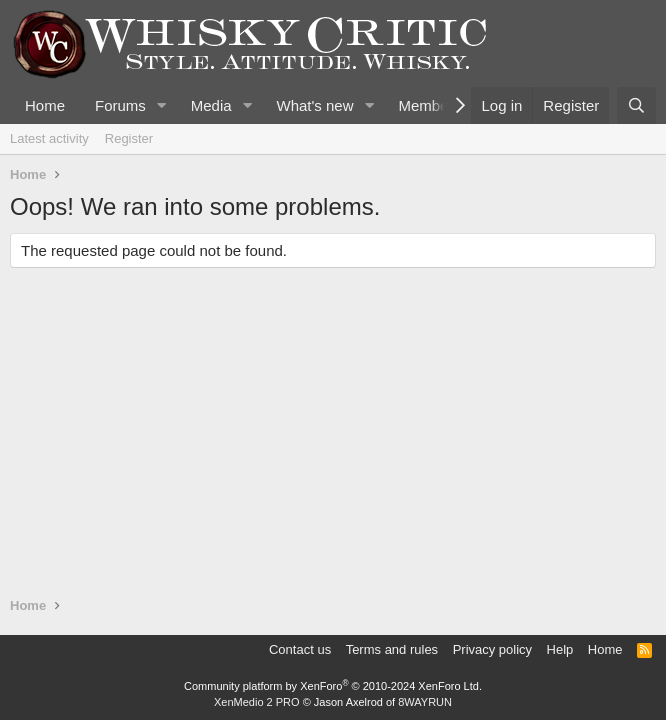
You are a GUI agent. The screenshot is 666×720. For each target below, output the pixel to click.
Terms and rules (392, 649)
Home (45, 105)
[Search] (636, 105)
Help (560, 649)
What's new (314, 105)
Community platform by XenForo (333, 686)
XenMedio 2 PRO (257, 702)
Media (211, 105)
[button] (162, 105)
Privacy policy (492, 649)
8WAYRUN (425, 702)
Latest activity (49, 138)
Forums (120, 105)
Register (129, 138)
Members (429, 105)
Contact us (300, 649)
